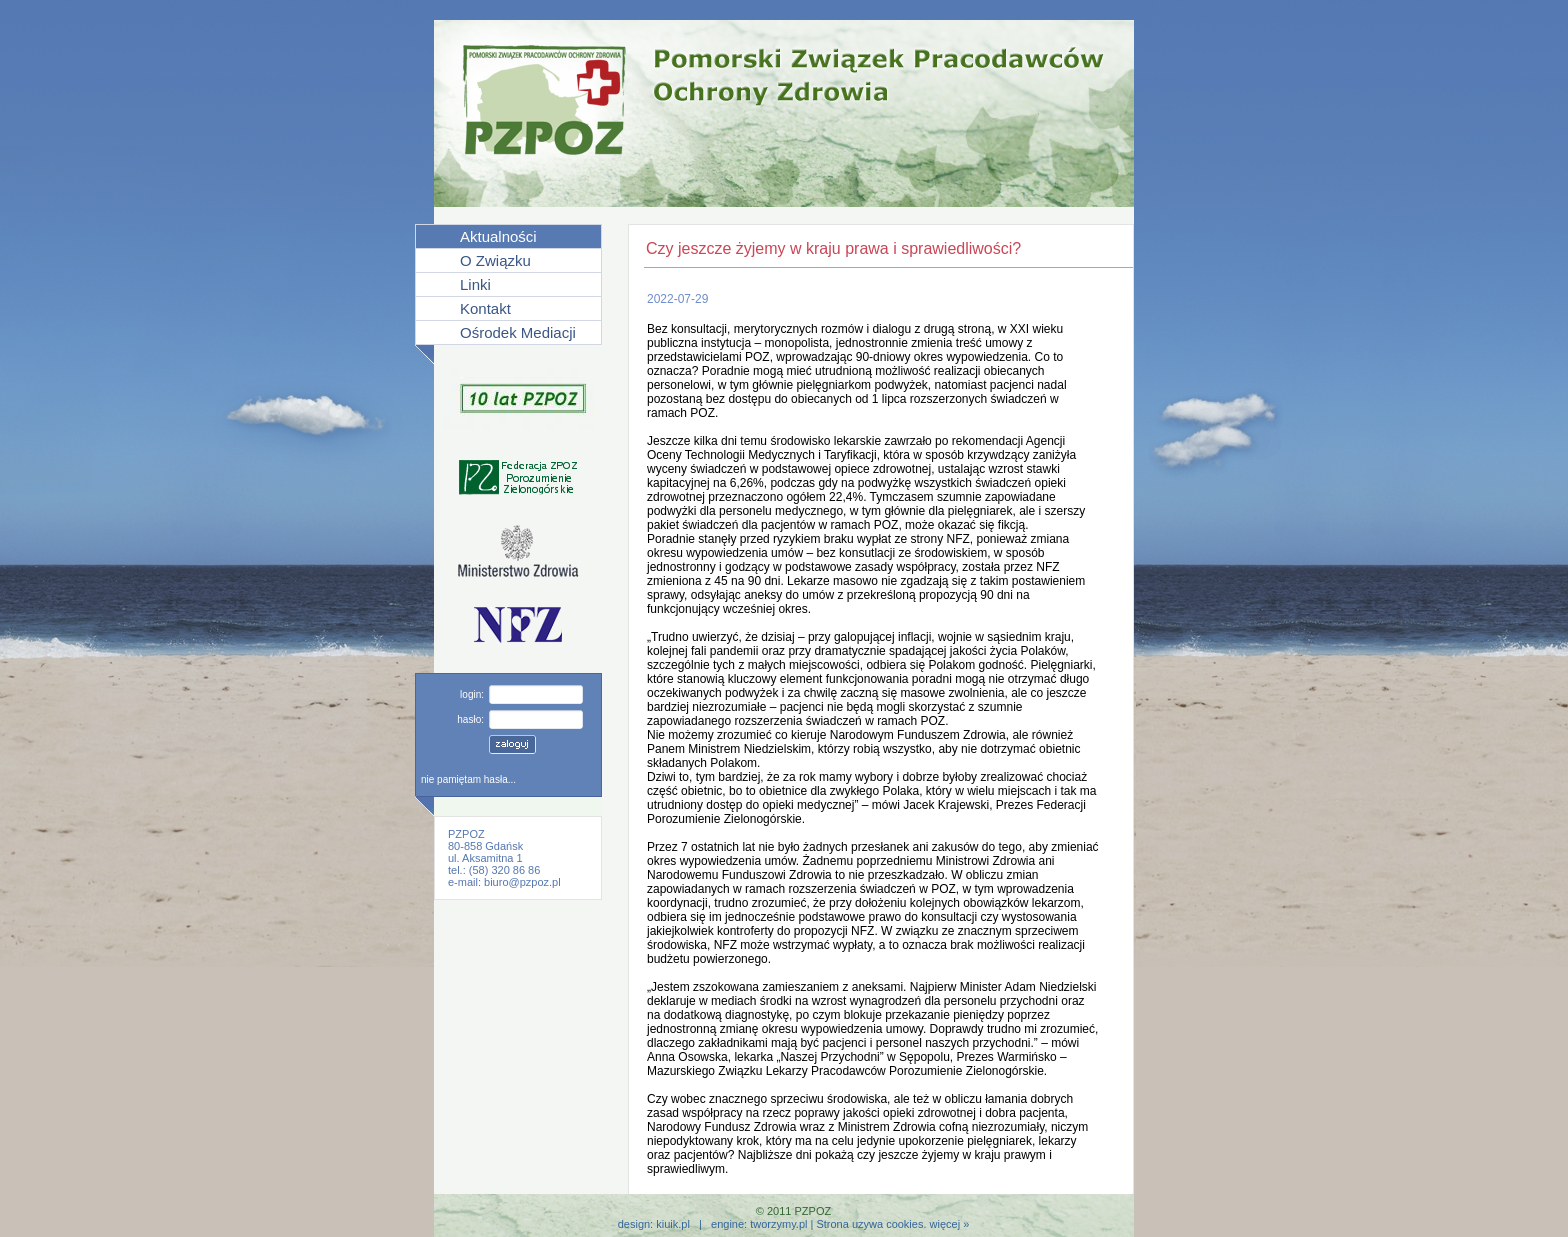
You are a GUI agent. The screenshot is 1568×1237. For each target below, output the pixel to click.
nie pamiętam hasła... (468, 779)
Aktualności (498, 236)
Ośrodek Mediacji (518, 332)
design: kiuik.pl (654, 1224)
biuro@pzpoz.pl (522, 882)
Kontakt (485, 308)
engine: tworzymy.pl (759, 1224)
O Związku (495, 260)
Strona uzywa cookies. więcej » (892, 1224)
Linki (475, 284)
